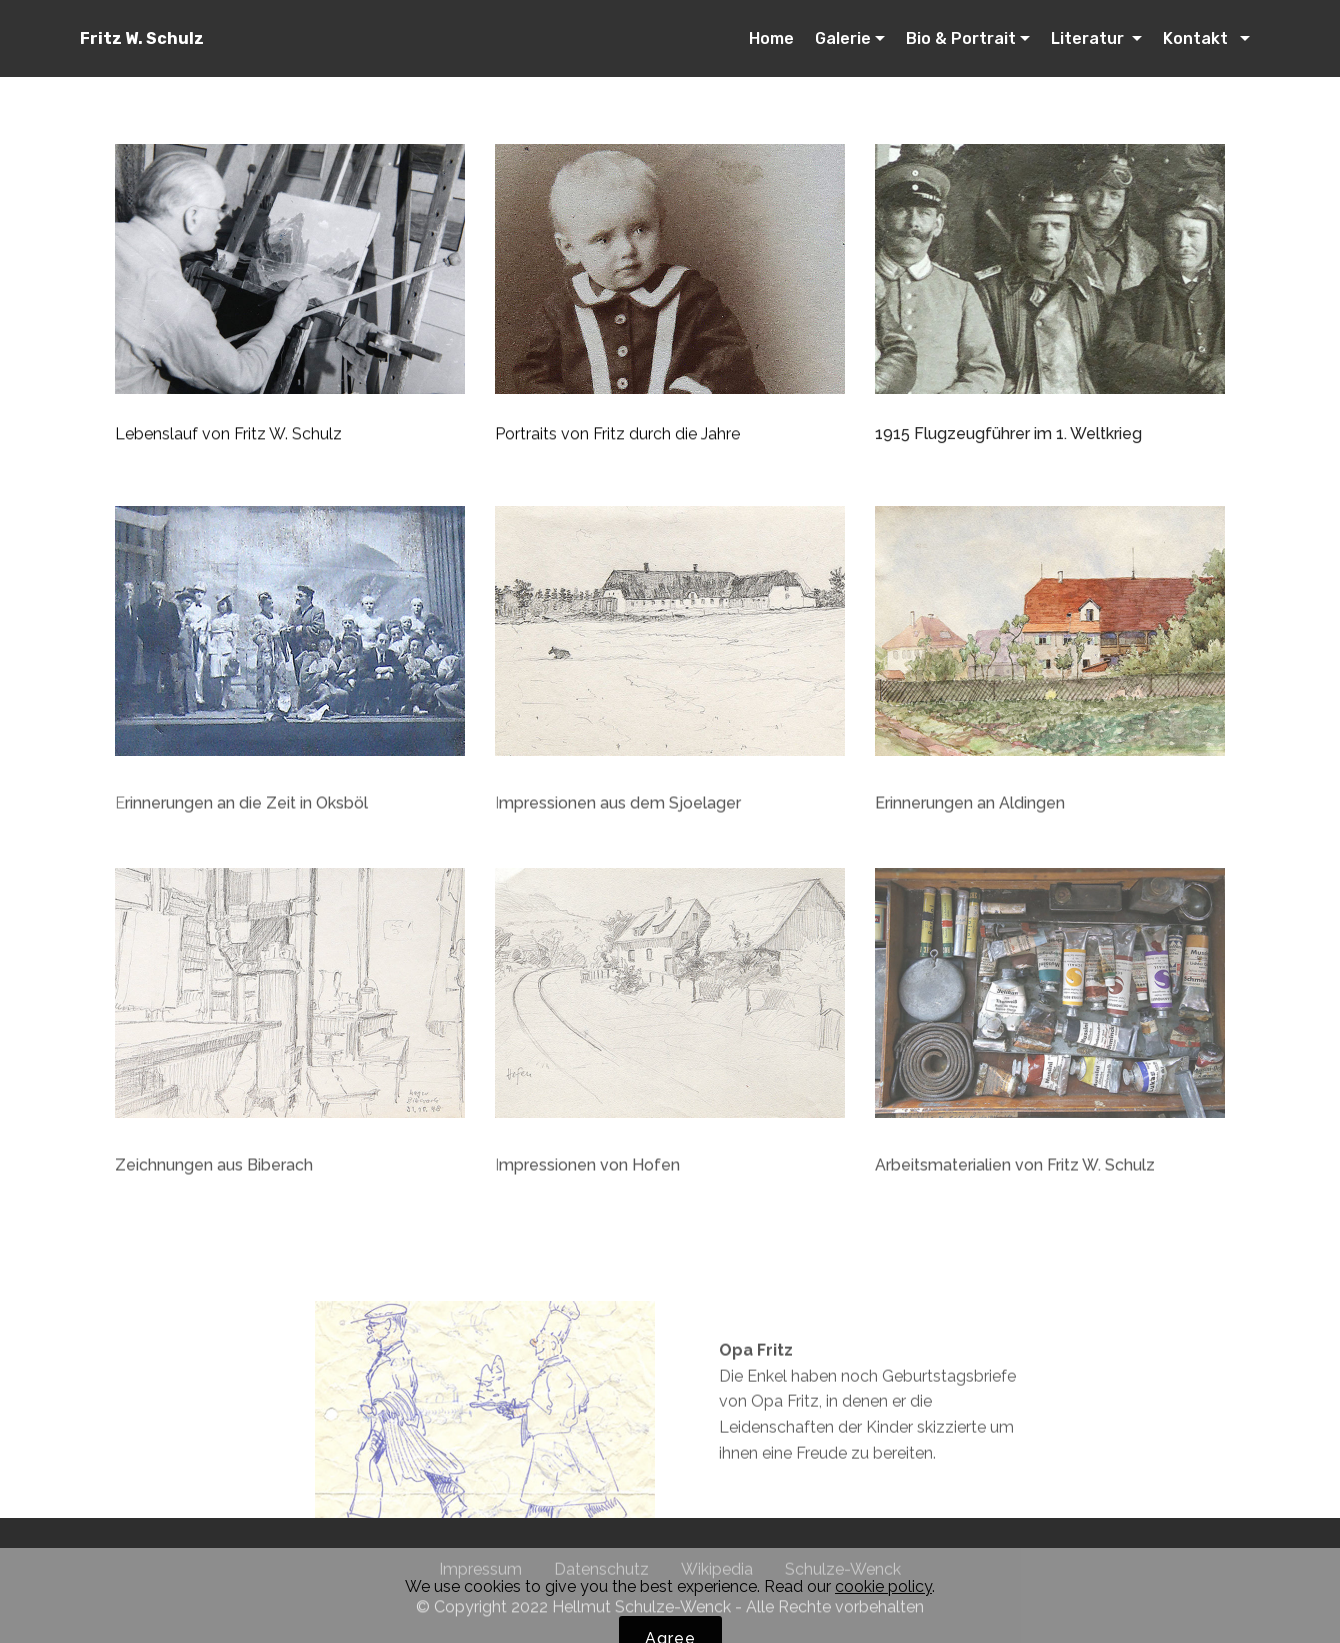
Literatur (1089, 38)
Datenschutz (601, 1576)
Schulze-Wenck (843, 1576)
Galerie (843, 38)
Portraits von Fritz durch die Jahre (617, 434)
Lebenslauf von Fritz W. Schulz (228, 434)
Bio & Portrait (961, 38)
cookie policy (883, 1616)
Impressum (480, 1576)
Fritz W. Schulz (142, 38)
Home (771, 38)
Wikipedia (717, 1576)
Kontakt (1199, 38)
